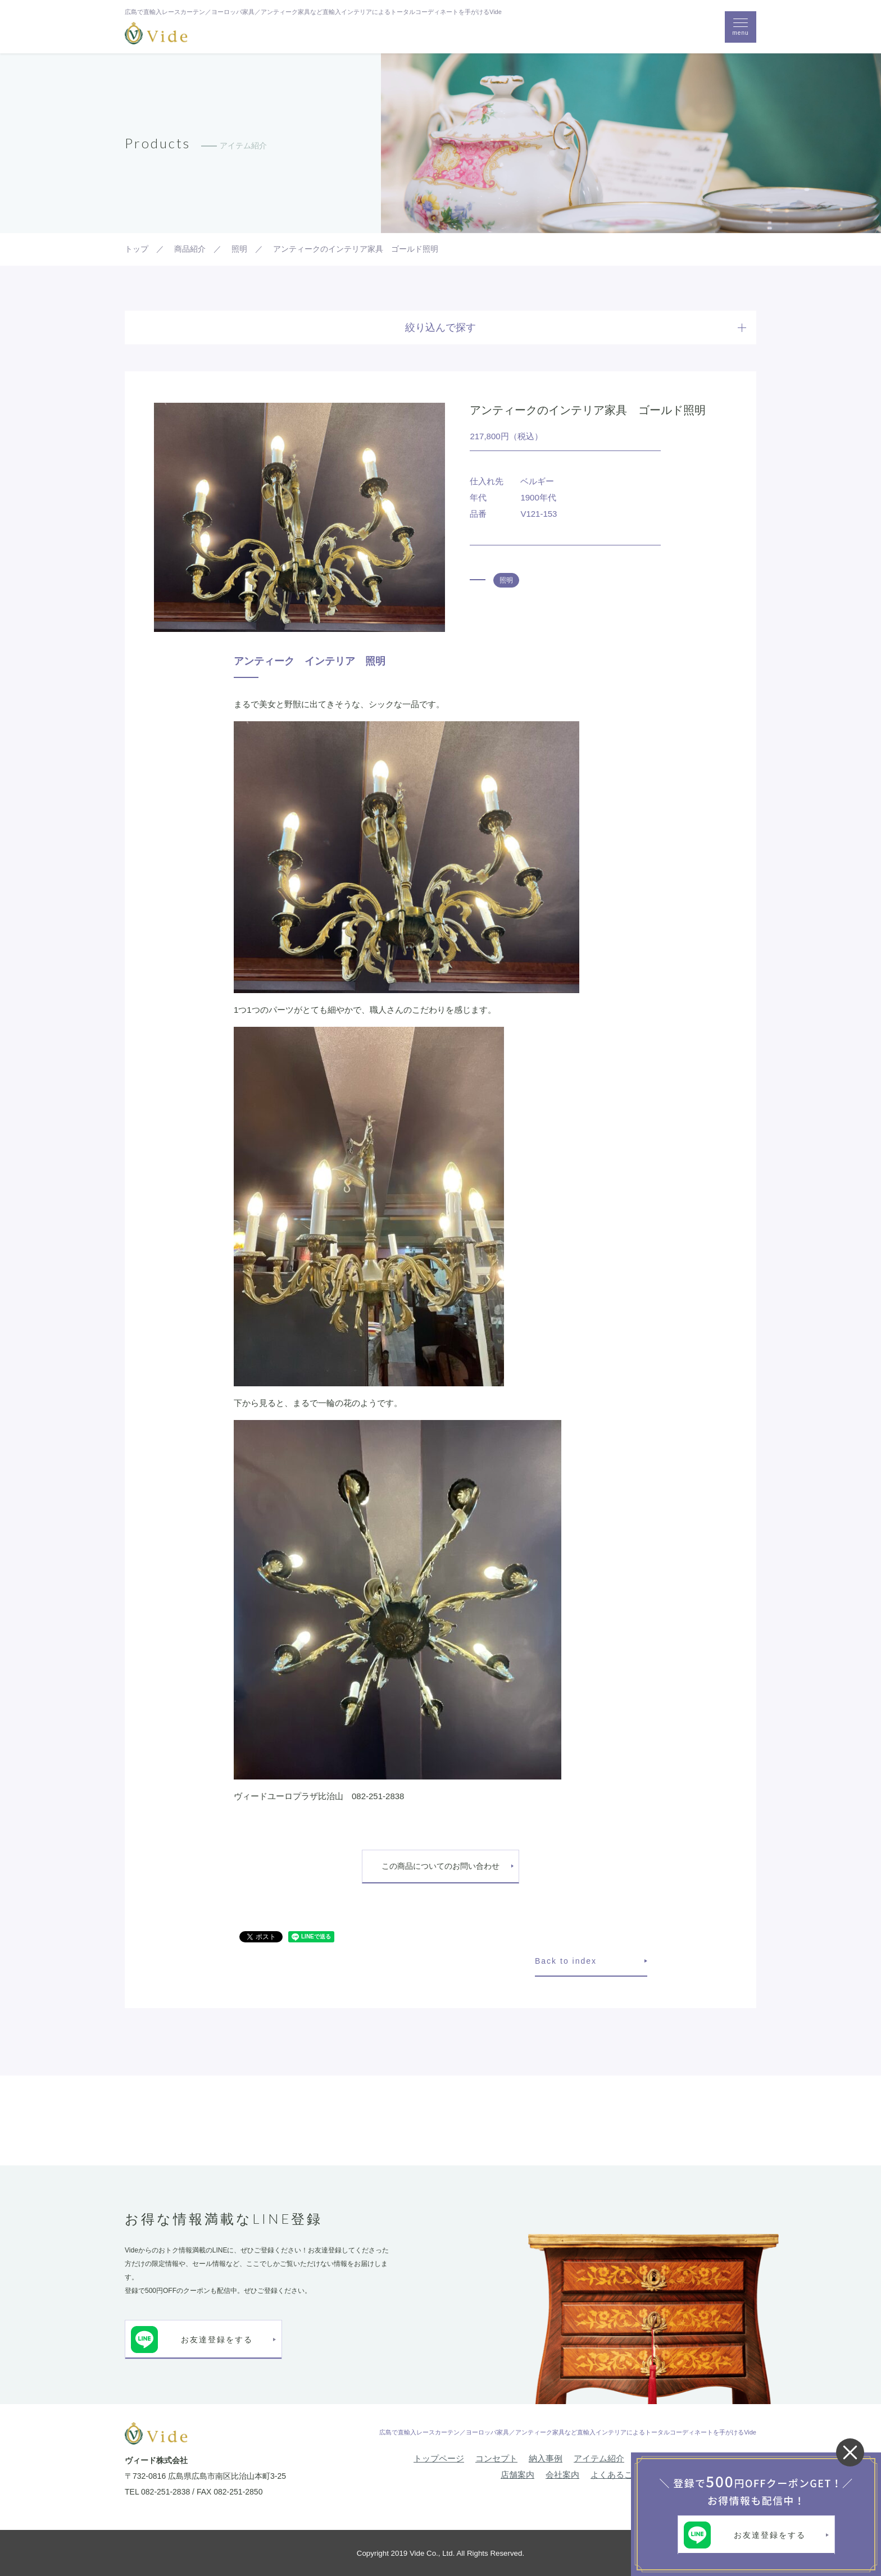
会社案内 (562, 2474)
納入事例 (545, 2458)
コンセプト (496, 2458)
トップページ (439, 2458)
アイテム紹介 (599, 2458)
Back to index (566, 1960)
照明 (506, 580)
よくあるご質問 (620, 2474)
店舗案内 (517, 2474)
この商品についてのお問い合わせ (440, 1866)
